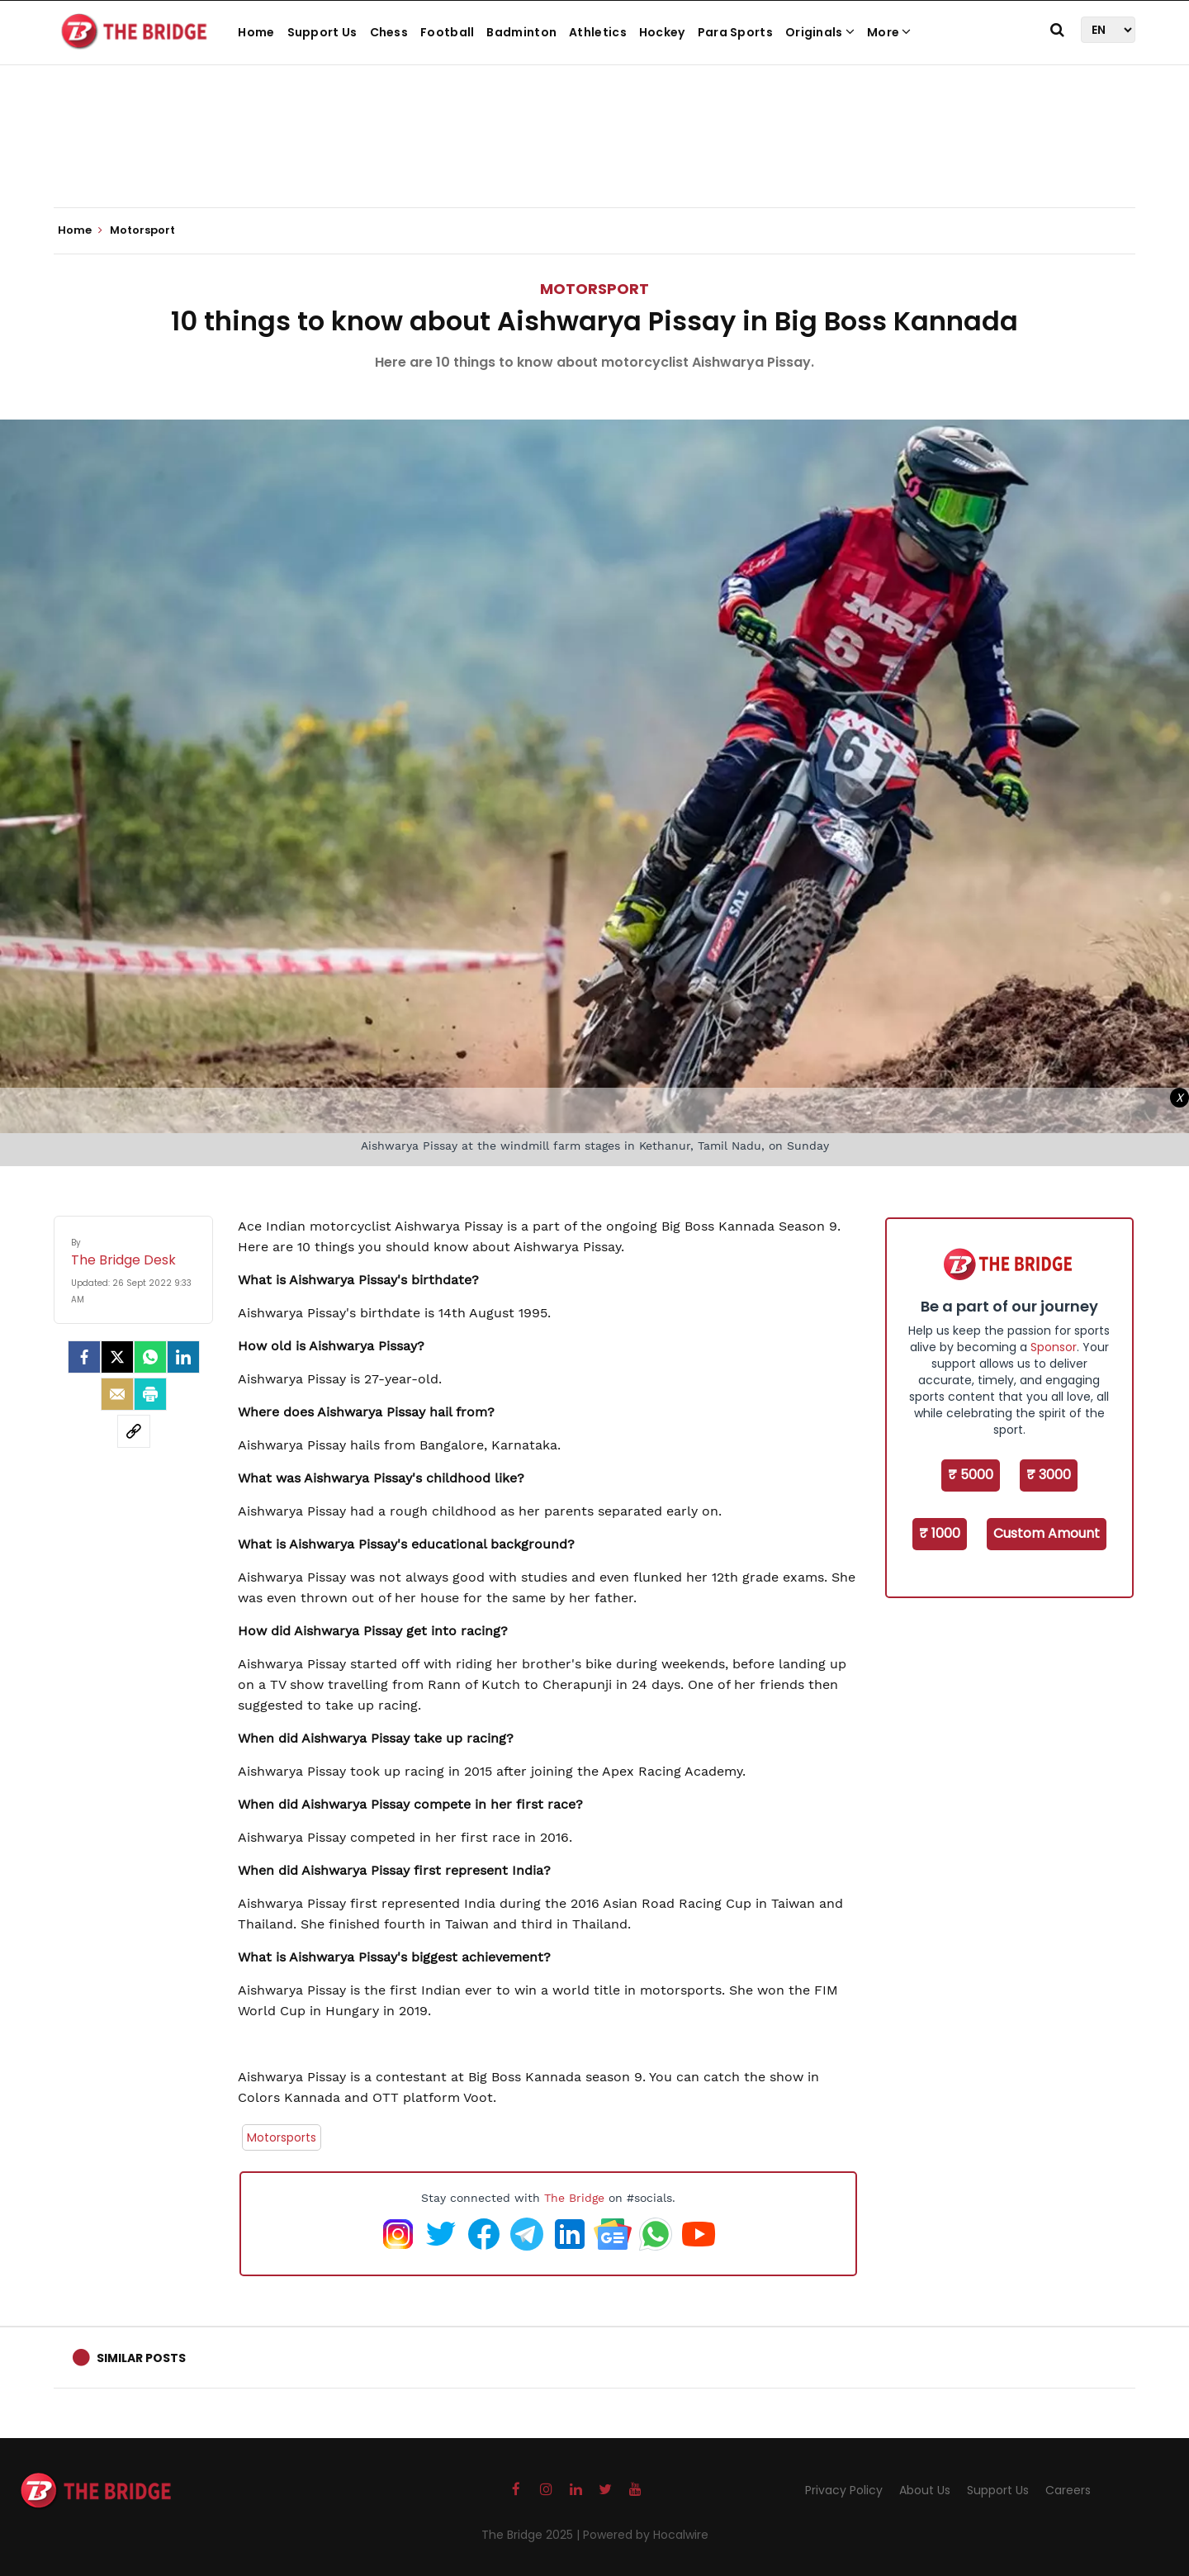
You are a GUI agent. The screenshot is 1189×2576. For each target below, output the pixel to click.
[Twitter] (117, 1356)
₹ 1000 (939, 1533)
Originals (820, 32)
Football (447, 32)
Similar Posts (141, 2358)
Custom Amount (1046, 1533)
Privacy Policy (844, 2490)
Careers (1068, 2490)
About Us (924, 2490)
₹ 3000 (1048, 1474)
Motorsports (281, 2137)
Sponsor (1053, 1347)
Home (256, 32)
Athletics (598, 32)
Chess (389, 32)
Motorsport (594, 288)
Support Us (322, 32)
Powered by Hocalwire (645, 2534)
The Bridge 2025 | (532, 2534)
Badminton (521, 32)
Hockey (662, 32)
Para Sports (735, 32)
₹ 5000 (970, 1474)
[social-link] (133, 1431)
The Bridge (574, 2197)
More (889, 32)
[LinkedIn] (183, 1356)
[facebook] (84, 1356)
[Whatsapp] (150, 1356)
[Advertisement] (594, 157)
